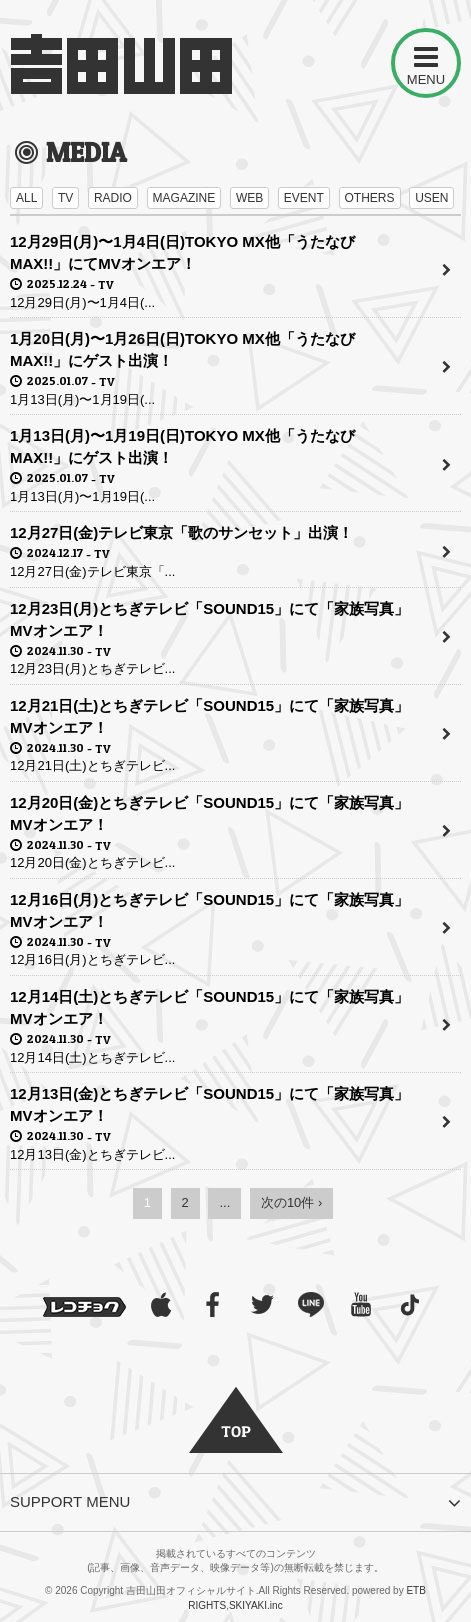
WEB (249, 198)
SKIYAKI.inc (256, 1605)
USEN (431, 198)
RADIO (113, 198)
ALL (26, 198)
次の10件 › (291, 1202)
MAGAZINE (184, 198)
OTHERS (370, 198)
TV (65, 198)
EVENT (304, 198)
